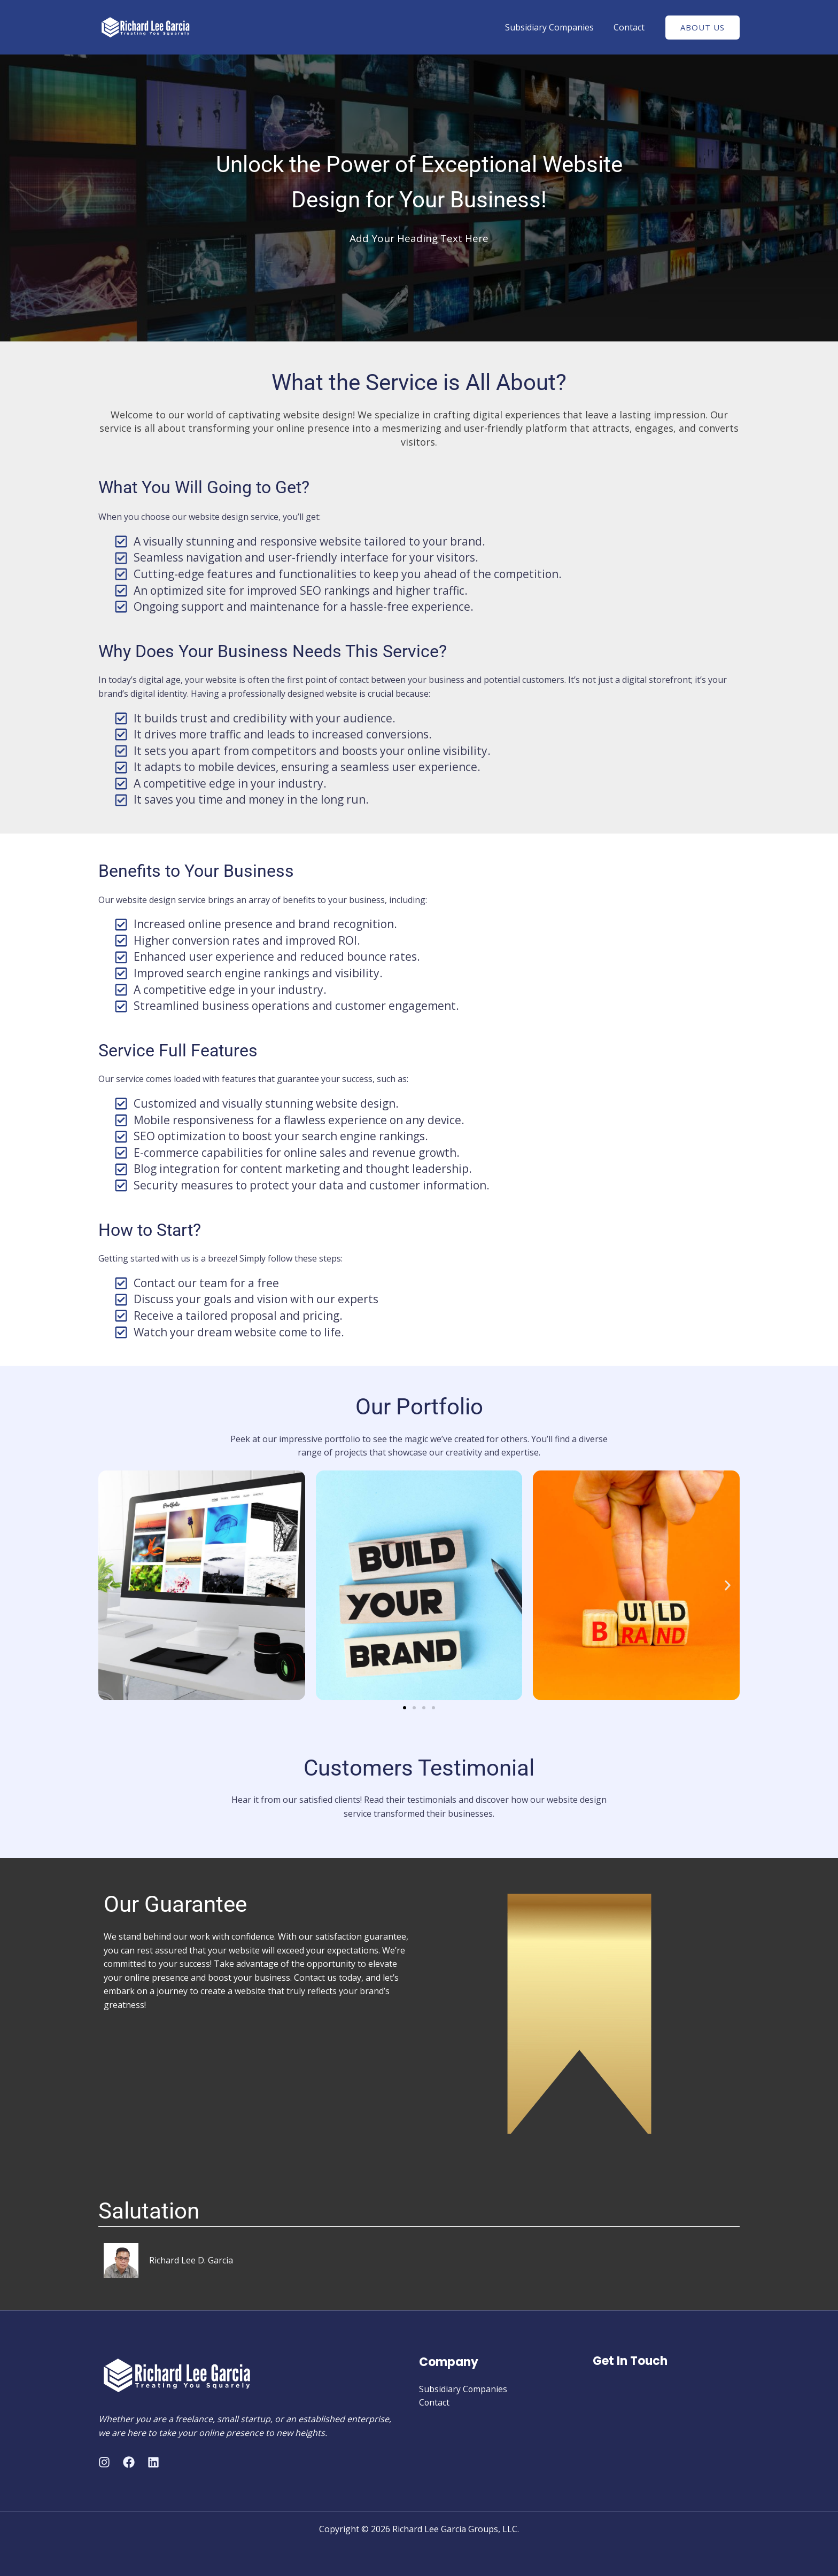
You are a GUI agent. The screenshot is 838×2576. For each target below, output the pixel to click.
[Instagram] (104, 2462)
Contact (630, 27)
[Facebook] (129, 2462)
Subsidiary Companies (553, 27)
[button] (110, 1585)
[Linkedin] (153, 2462)
